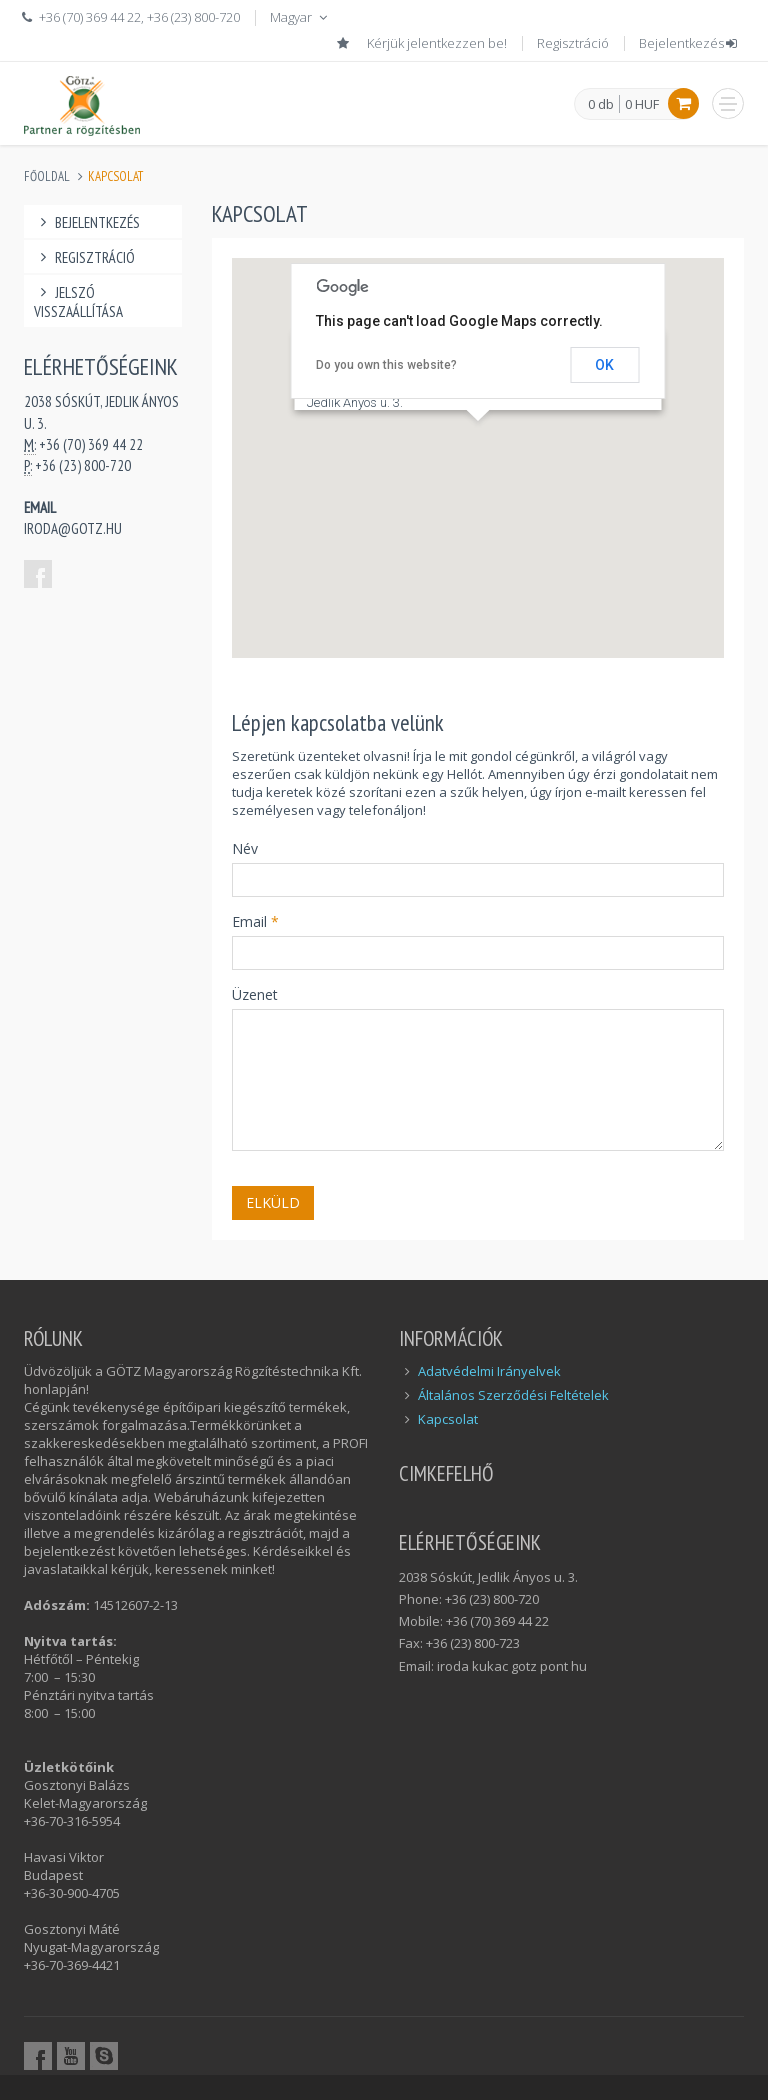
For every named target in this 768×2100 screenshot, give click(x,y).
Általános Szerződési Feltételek (513, 1395)
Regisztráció (573, 43)
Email (255, 921)
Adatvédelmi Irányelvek (489, 1371)
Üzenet (255, 994)
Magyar (300, 17)
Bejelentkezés (689, 43)
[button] (478, 439)
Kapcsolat (448, 1419)
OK (604, 365)
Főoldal (47, 176)
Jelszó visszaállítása (78, 302)
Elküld (273, 1202)
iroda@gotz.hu (73, 528)
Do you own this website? (386, 365)
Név (245, 848)
